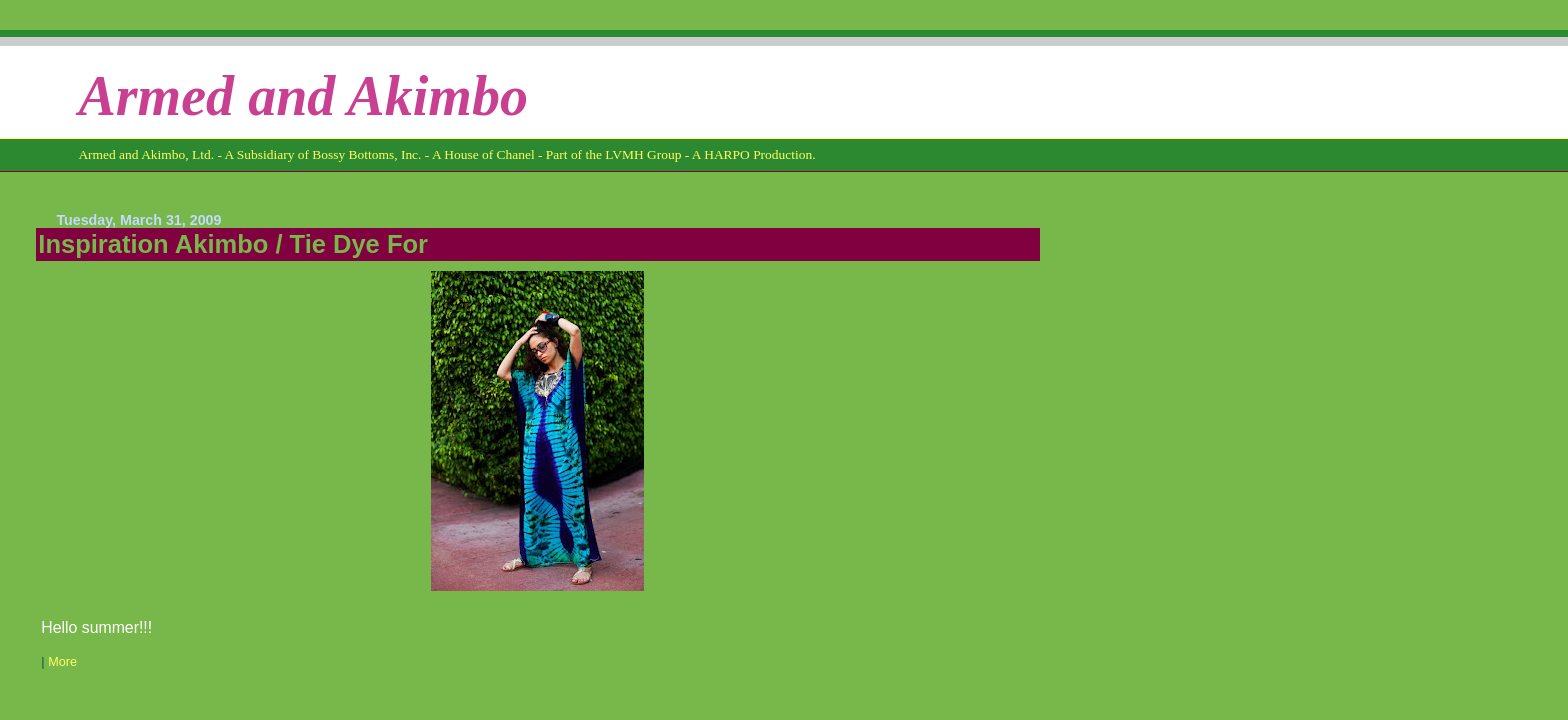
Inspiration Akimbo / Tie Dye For (233, 244)
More (62, 662)
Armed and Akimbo (303, 96)
